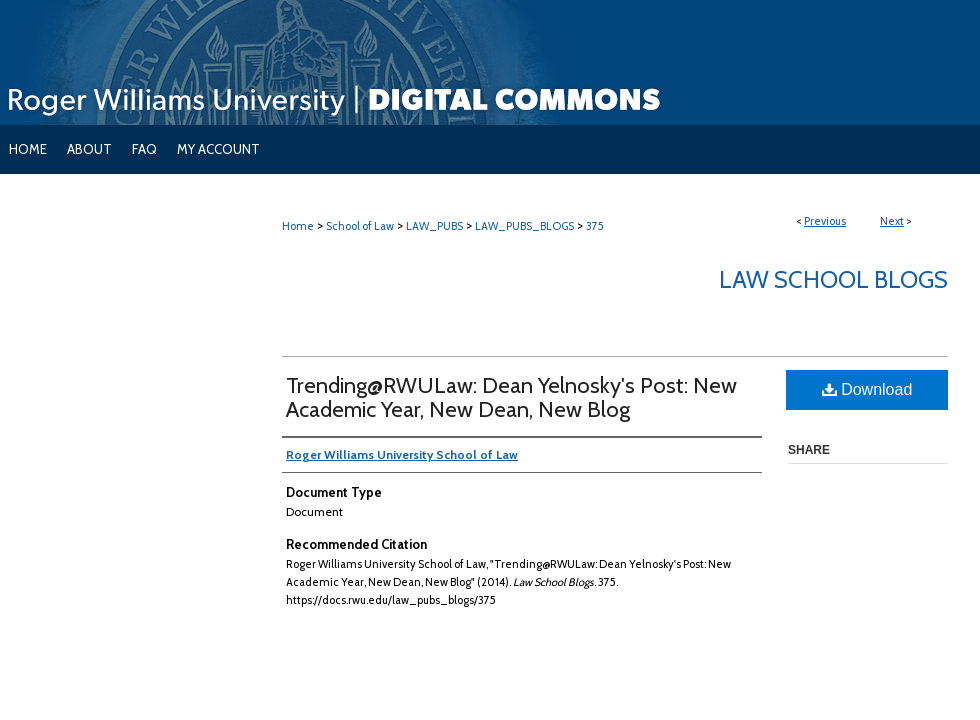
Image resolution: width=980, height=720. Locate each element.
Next (892, 221)
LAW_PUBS (434, 226)
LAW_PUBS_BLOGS (524, 226)
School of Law (360, 226)
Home (298, 226)
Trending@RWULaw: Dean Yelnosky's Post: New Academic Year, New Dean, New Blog (511, 397)
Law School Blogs (833, 279)
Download (867, 389)
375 (595, 226)
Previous (825, 221)
